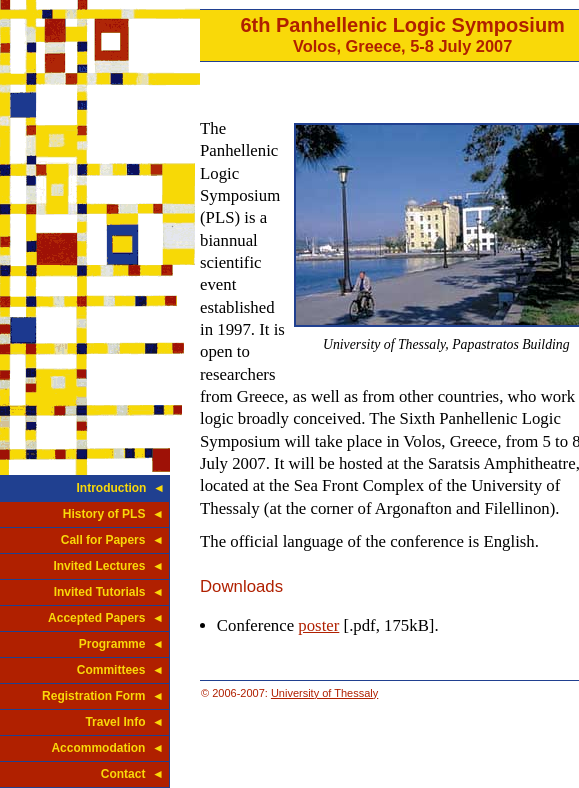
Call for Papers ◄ (112, 540)
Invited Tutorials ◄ (109, 592)
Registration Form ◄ (103, 696)
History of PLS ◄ (113, 514)
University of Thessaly (324, 693)
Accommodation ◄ (107, 748)
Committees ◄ (120, 670)
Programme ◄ (121, 644)
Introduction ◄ (120, 488)
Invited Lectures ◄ (108, 566)
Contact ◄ (132, 774)
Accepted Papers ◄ (106, 618)
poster (318, 625)
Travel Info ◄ (124, 722)
